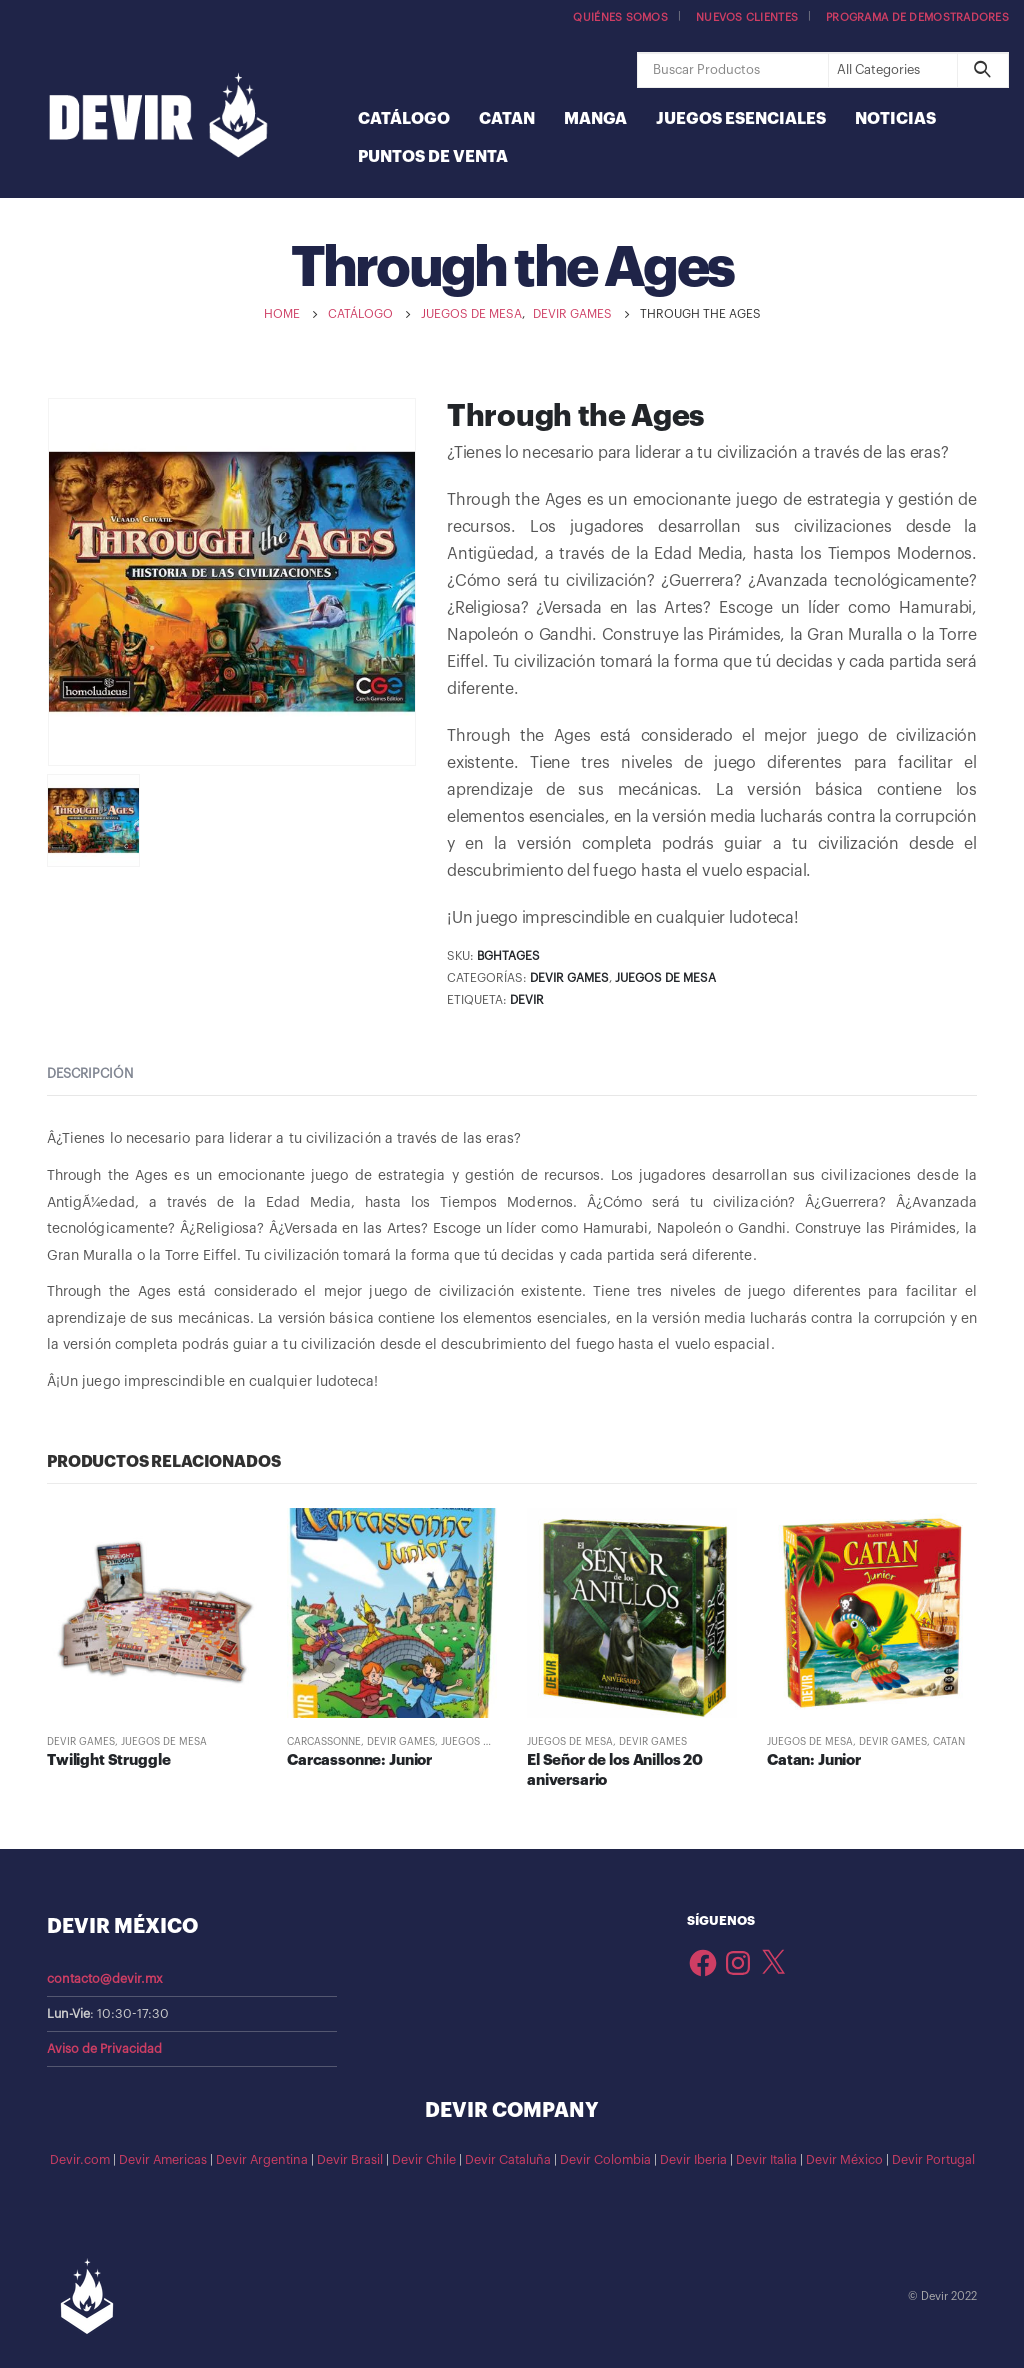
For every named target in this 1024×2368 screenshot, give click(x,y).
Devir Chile (424, 2160)
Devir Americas (163, 2160)
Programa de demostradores (917, 17)
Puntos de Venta (433, 157)
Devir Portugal (933, 2160)
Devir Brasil (350, 2160)
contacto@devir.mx (105, 1979)
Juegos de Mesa (665, 978)
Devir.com (80, 2160)
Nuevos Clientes (747, 17)
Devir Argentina (262, 2160)
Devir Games (569, 978)
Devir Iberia (693, 2160)
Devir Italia (766, 2160)
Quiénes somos (620, 17)
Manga (595, 119)
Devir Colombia (605, 2160)
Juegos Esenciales (741, 119)
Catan (507, 119)
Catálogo (404, 119)
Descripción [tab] (90, 1073)
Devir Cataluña (508, 2160)
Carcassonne (324, 1742)
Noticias (895, 119)
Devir (527, 1000)
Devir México (844, 2160)
